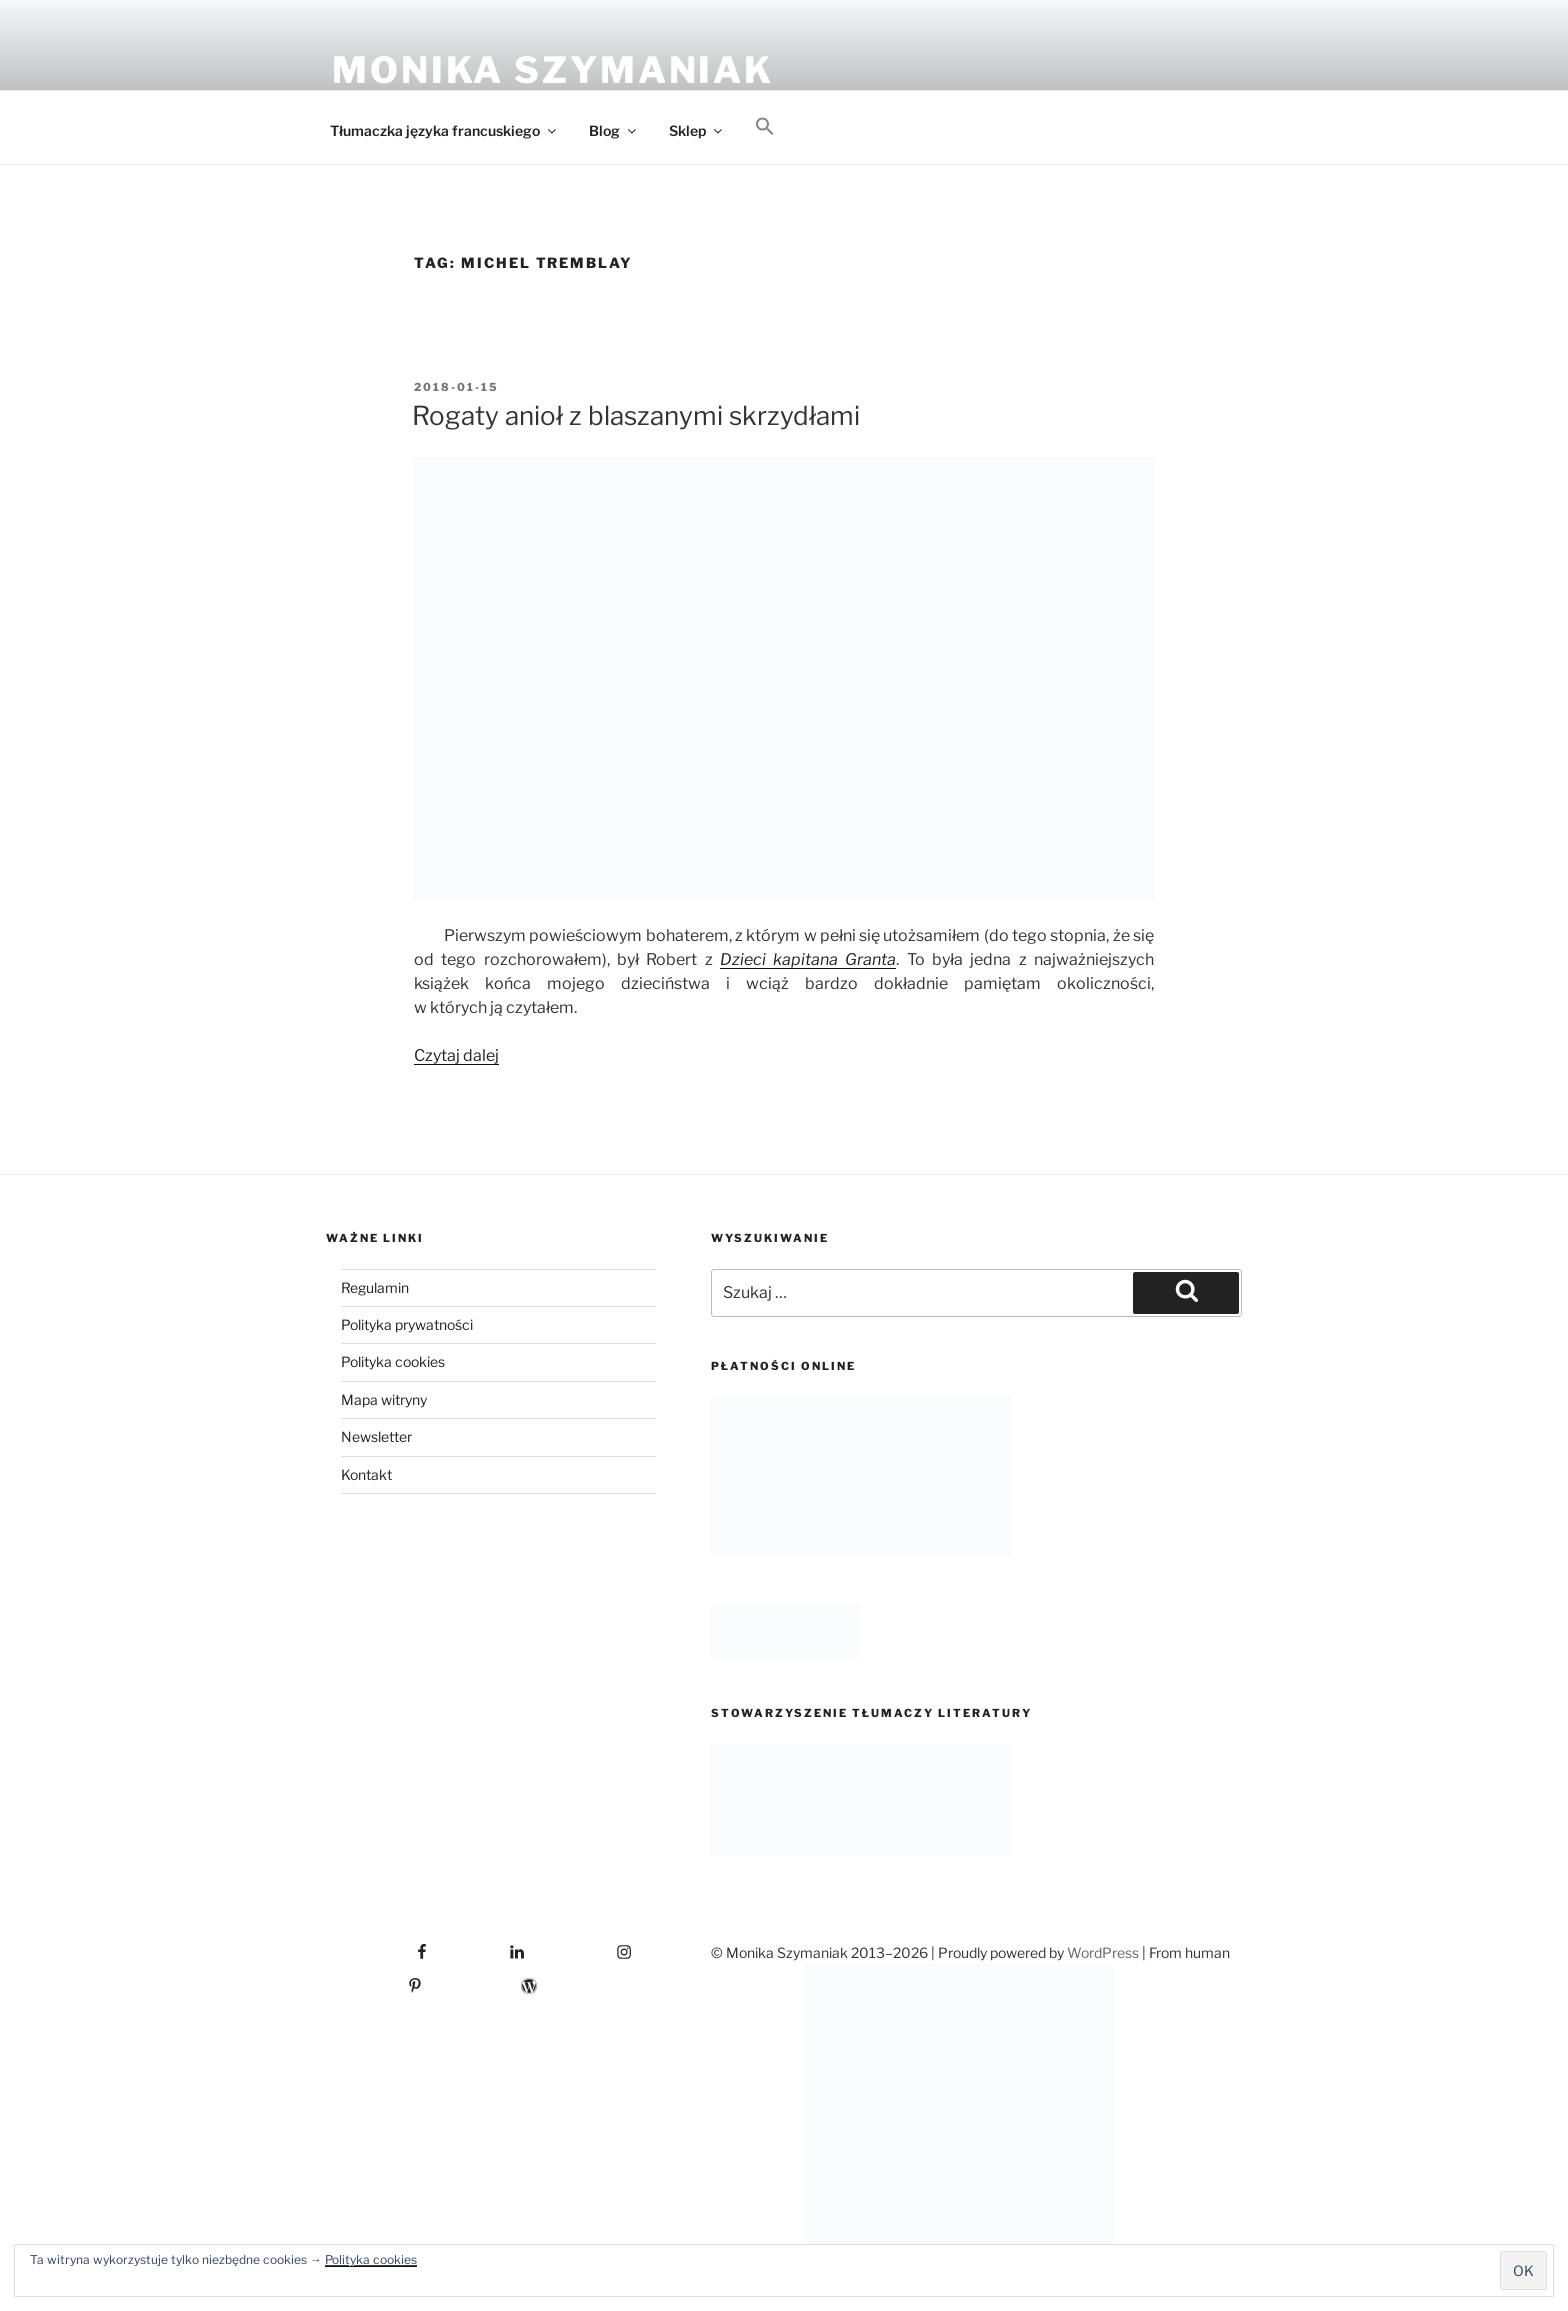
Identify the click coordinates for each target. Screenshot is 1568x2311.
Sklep (697, 130)
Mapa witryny (384, 1399)
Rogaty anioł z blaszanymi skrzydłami (636, 415)
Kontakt (366, 1474)
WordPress (1103, 1952)
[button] (764, 127)
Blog (614, 130)
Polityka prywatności (407, 1324)
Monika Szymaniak (553, 70)
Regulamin (375, 1287)
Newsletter (376, 1436)
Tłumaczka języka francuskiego (444, 130)
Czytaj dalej (456, 1055)
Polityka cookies (371, 2259)
